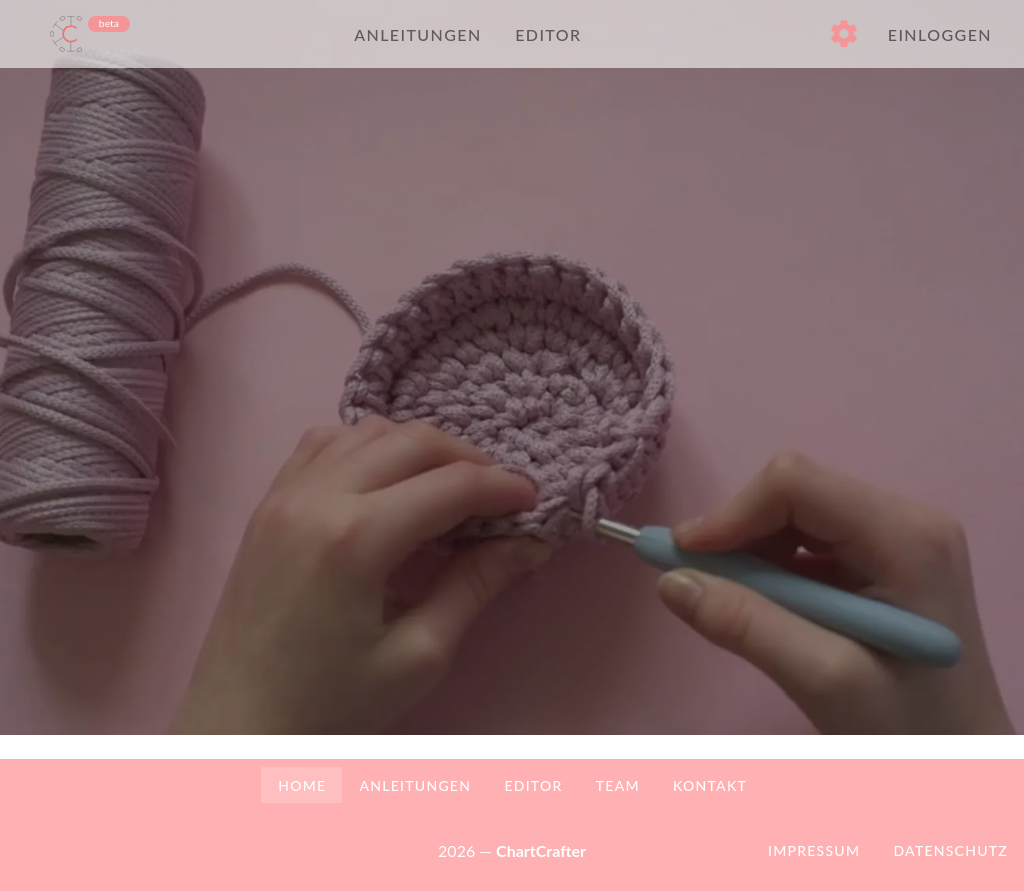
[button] (844, 34)
